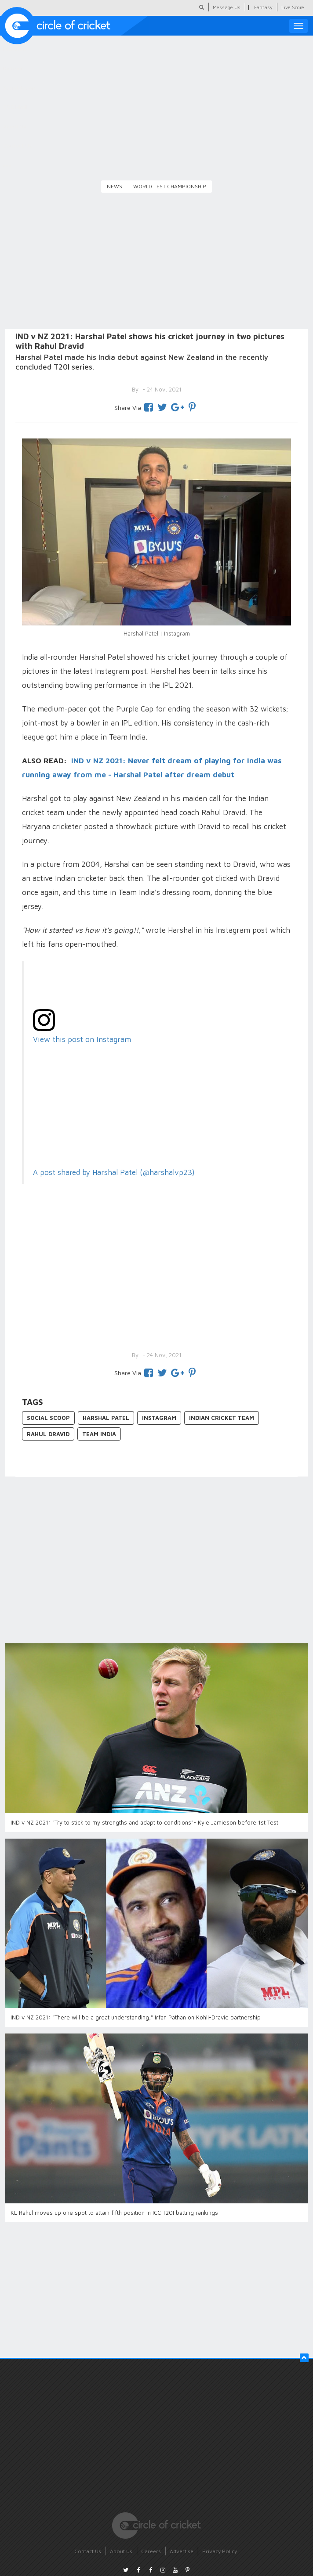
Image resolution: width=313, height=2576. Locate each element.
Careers (151, 2551)
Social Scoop (48, 1417)
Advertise (181, 2551)
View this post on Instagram (82, 1039)
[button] (304, 2357)
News (114, 186)
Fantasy (263, 7)
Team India (99, 1433)
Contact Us (87, 2551)
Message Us (226, 7)
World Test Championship (169, 186)
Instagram (159, 1417)
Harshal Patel (106, 1417)
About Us (121, 2551)
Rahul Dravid (48, 1433)
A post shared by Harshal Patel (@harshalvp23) (114, 1172)
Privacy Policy (219, 2551)
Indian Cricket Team (221, 1417)
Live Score (292, 7)
